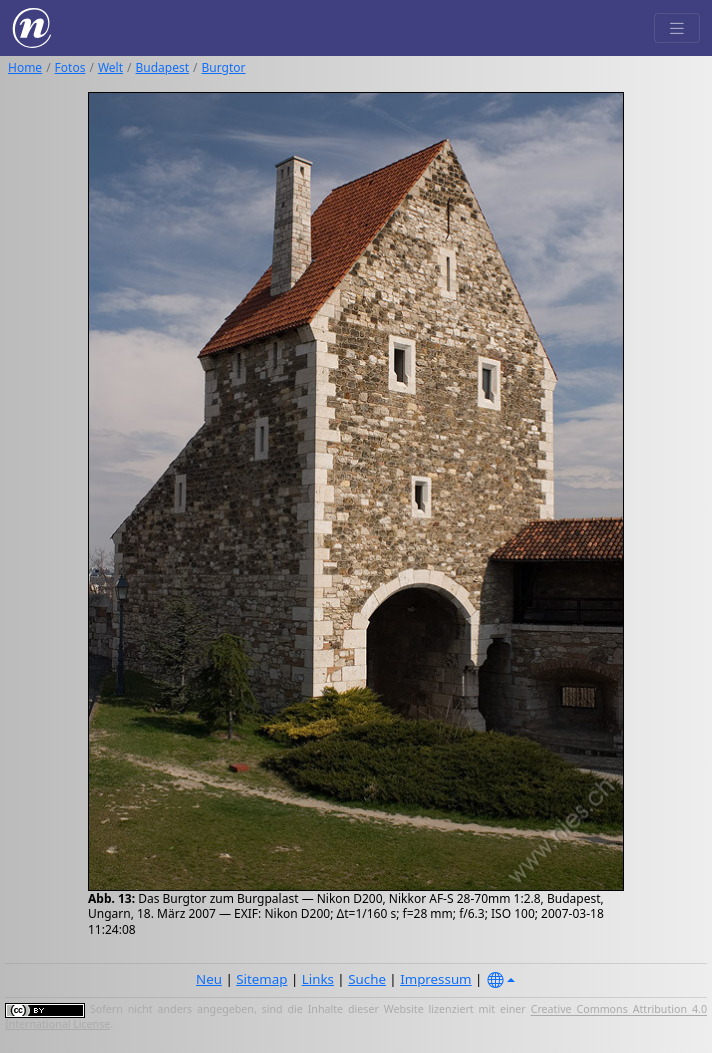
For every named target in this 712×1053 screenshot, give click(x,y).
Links (318, 979)
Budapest (163, 67)
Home (25, 67)
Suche (367, 979)
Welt (110, 67)
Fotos (70, 67)
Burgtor (224, 67)
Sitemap (261, 979)
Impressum (435, 979)
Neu (209, 979)
